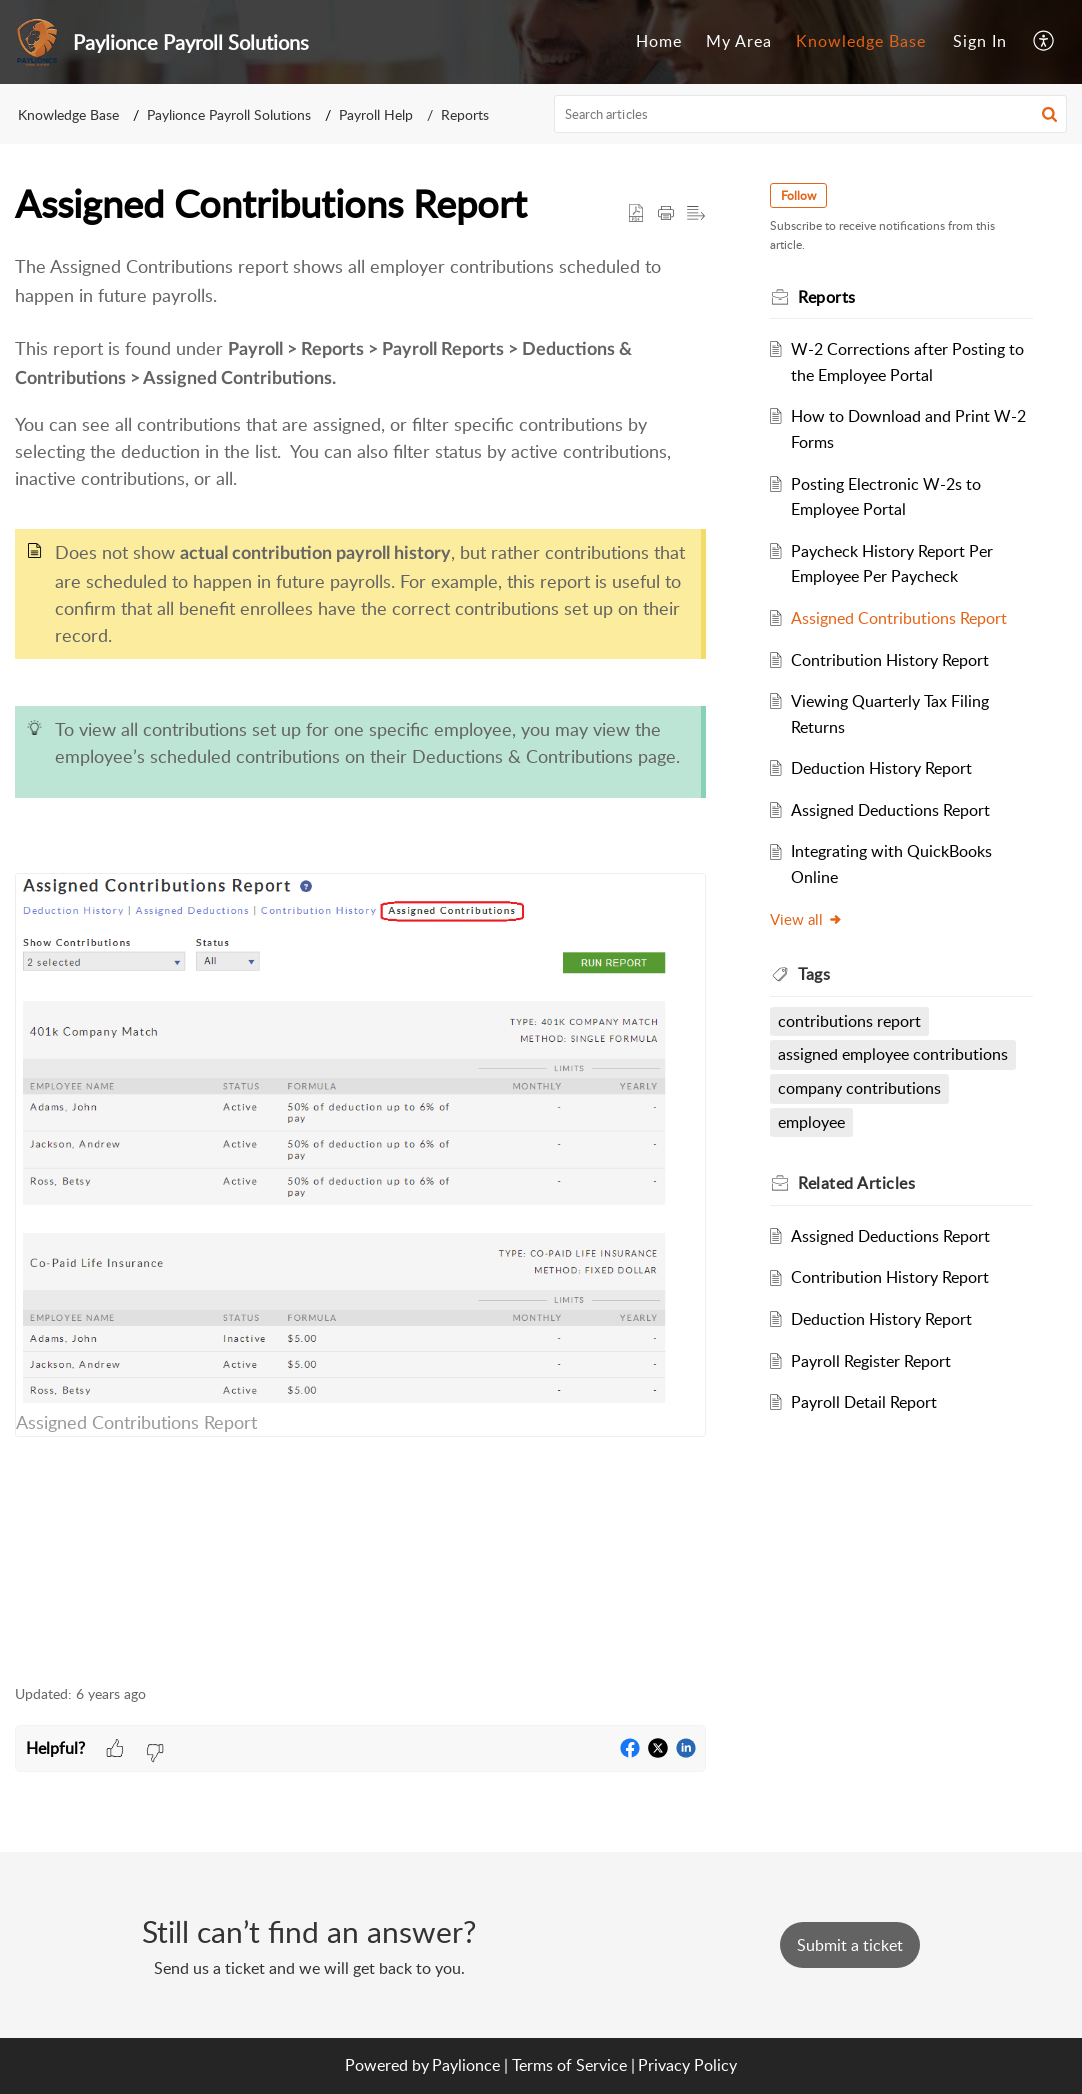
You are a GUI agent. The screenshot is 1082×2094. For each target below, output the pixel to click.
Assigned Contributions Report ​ (901, 618)
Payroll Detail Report (864, 1402)
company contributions (859, 1088)
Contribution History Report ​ (892, 660)
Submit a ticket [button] (850, 1945)
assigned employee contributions (893, 1054)
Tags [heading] (814, 974)
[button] (1044, 42)
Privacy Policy (687, 2065)
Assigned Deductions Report (890, 810)
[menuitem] (980, 42)
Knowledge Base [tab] (861, 41)
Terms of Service (569, 2065)
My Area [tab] (739, 41)
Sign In (980, 41)
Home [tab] (659, 41)
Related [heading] (856, 1183)
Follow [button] (798, 195)
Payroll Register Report (871, 1361)
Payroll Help (376, 114)
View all (806, 919)
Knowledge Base (68, 114)
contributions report (849, 1021)
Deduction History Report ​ (883, 768)
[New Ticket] (850, 1945)
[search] (811, 114)
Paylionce (466, 2065)
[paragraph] (360, 957)
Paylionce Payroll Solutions (229, 114)
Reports (465, 114)
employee (811, 1122)
